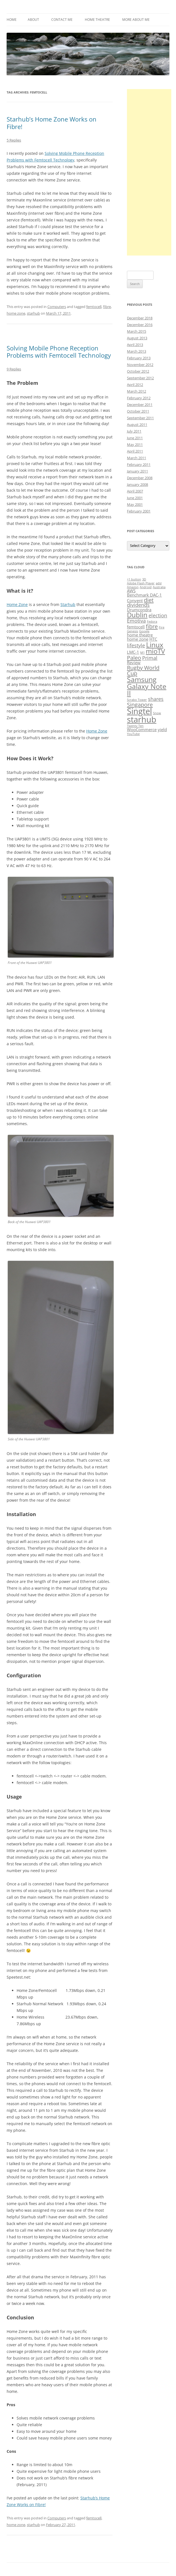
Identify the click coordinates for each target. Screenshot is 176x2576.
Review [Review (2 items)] (134, 662)
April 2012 (135, 384)
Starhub (67, 604)
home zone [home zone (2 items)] (137, 639)
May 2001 (135, 504)
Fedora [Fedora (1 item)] (152, 621)
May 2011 (135, 444)
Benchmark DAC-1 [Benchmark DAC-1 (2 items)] (144, 595)
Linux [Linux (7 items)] (154, 644)
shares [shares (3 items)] (156, 699)
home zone (16, 313)
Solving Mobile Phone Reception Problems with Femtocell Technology (59, 351)
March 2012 (136, 391)
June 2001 (135, 497)
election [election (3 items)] (158, 615)
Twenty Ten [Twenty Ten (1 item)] (135, 726)
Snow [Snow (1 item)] (157, 713)
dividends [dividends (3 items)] (138, 605)
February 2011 (139, 464)
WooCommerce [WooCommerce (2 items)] (142, 729)
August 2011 (137, 424)
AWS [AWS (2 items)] (131, 591)
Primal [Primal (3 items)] (149, 658)
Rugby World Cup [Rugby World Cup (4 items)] (143, 670)
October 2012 (138, 371)
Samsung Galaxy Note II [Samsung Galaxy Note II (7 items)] (146, 686)
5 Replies (14, 140)
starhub (33, 313)
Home (12, 19)
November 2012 (140, 364)
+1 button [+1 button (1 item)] (134, 579)
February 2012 (139, 397)
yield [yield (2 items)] (162, 729)
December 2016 (139, 324)
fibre (107, 306)
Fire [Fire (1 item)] (161, 627)
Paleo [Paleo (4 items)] (134, 657)
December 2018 (139, 317)
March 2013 (136, 351)
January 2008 (137, 484)
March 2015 (136, 331)
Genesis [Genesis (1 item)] (132, 631)
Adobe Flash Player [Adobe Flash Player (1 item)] (141, 583)
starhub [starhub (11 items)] (141, 719)
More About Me (136, 19)
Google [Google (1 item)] (144, 631)
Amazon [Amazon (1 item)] (133, 587)
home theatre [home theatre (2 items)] (140, 635)
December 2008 (139, 477)
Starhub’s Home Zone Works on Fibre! (51, 122)
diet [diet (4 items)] (149, 600)
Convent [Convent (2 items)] (135, 600)
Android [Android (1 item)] (146, 587)
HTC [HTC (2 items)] (153, 639)
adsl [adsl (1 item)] (159, 583)
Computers (56, 306)
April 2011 (135, 451)
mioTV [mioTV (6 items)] (155, 651)
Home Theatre (97, 19)
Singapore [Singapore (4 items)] (140, 704)
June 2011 (135, 437)
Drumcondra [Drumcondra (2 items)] (139, 609)
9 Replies (14, 369)
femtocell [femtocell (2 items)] (136, 627)
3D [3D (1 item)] (144, 579)
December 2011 (139, 404)
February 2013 (139, 357)
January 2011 (137, 471)
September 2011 (140, 417)
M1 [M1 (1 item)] (142, 653)
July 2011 (134, 431)
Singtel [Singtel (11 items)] (139, 711)
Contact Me (62, 19)
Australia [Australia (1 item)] (159, 587)
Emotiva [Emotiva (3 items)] (136, 620)
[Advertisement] (149, 172)
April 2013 (135, 344)
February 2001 (139, 511)
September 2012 (140, 377)
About (33, 19)
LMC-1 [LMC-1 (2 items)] (133, 652)
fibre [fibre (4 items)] (152, 626)
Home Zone (17, 604)
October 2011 (138, 411)
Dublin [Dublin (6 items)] (137, 614)
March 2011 (136, 457)
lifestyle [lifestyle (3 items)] (136, 645)
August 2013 (137, 337)
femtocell (93, 306)
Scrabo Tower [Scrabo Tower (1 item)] (137, 700)
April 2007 (135, 491)
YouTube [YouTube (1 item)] (133, 734)
